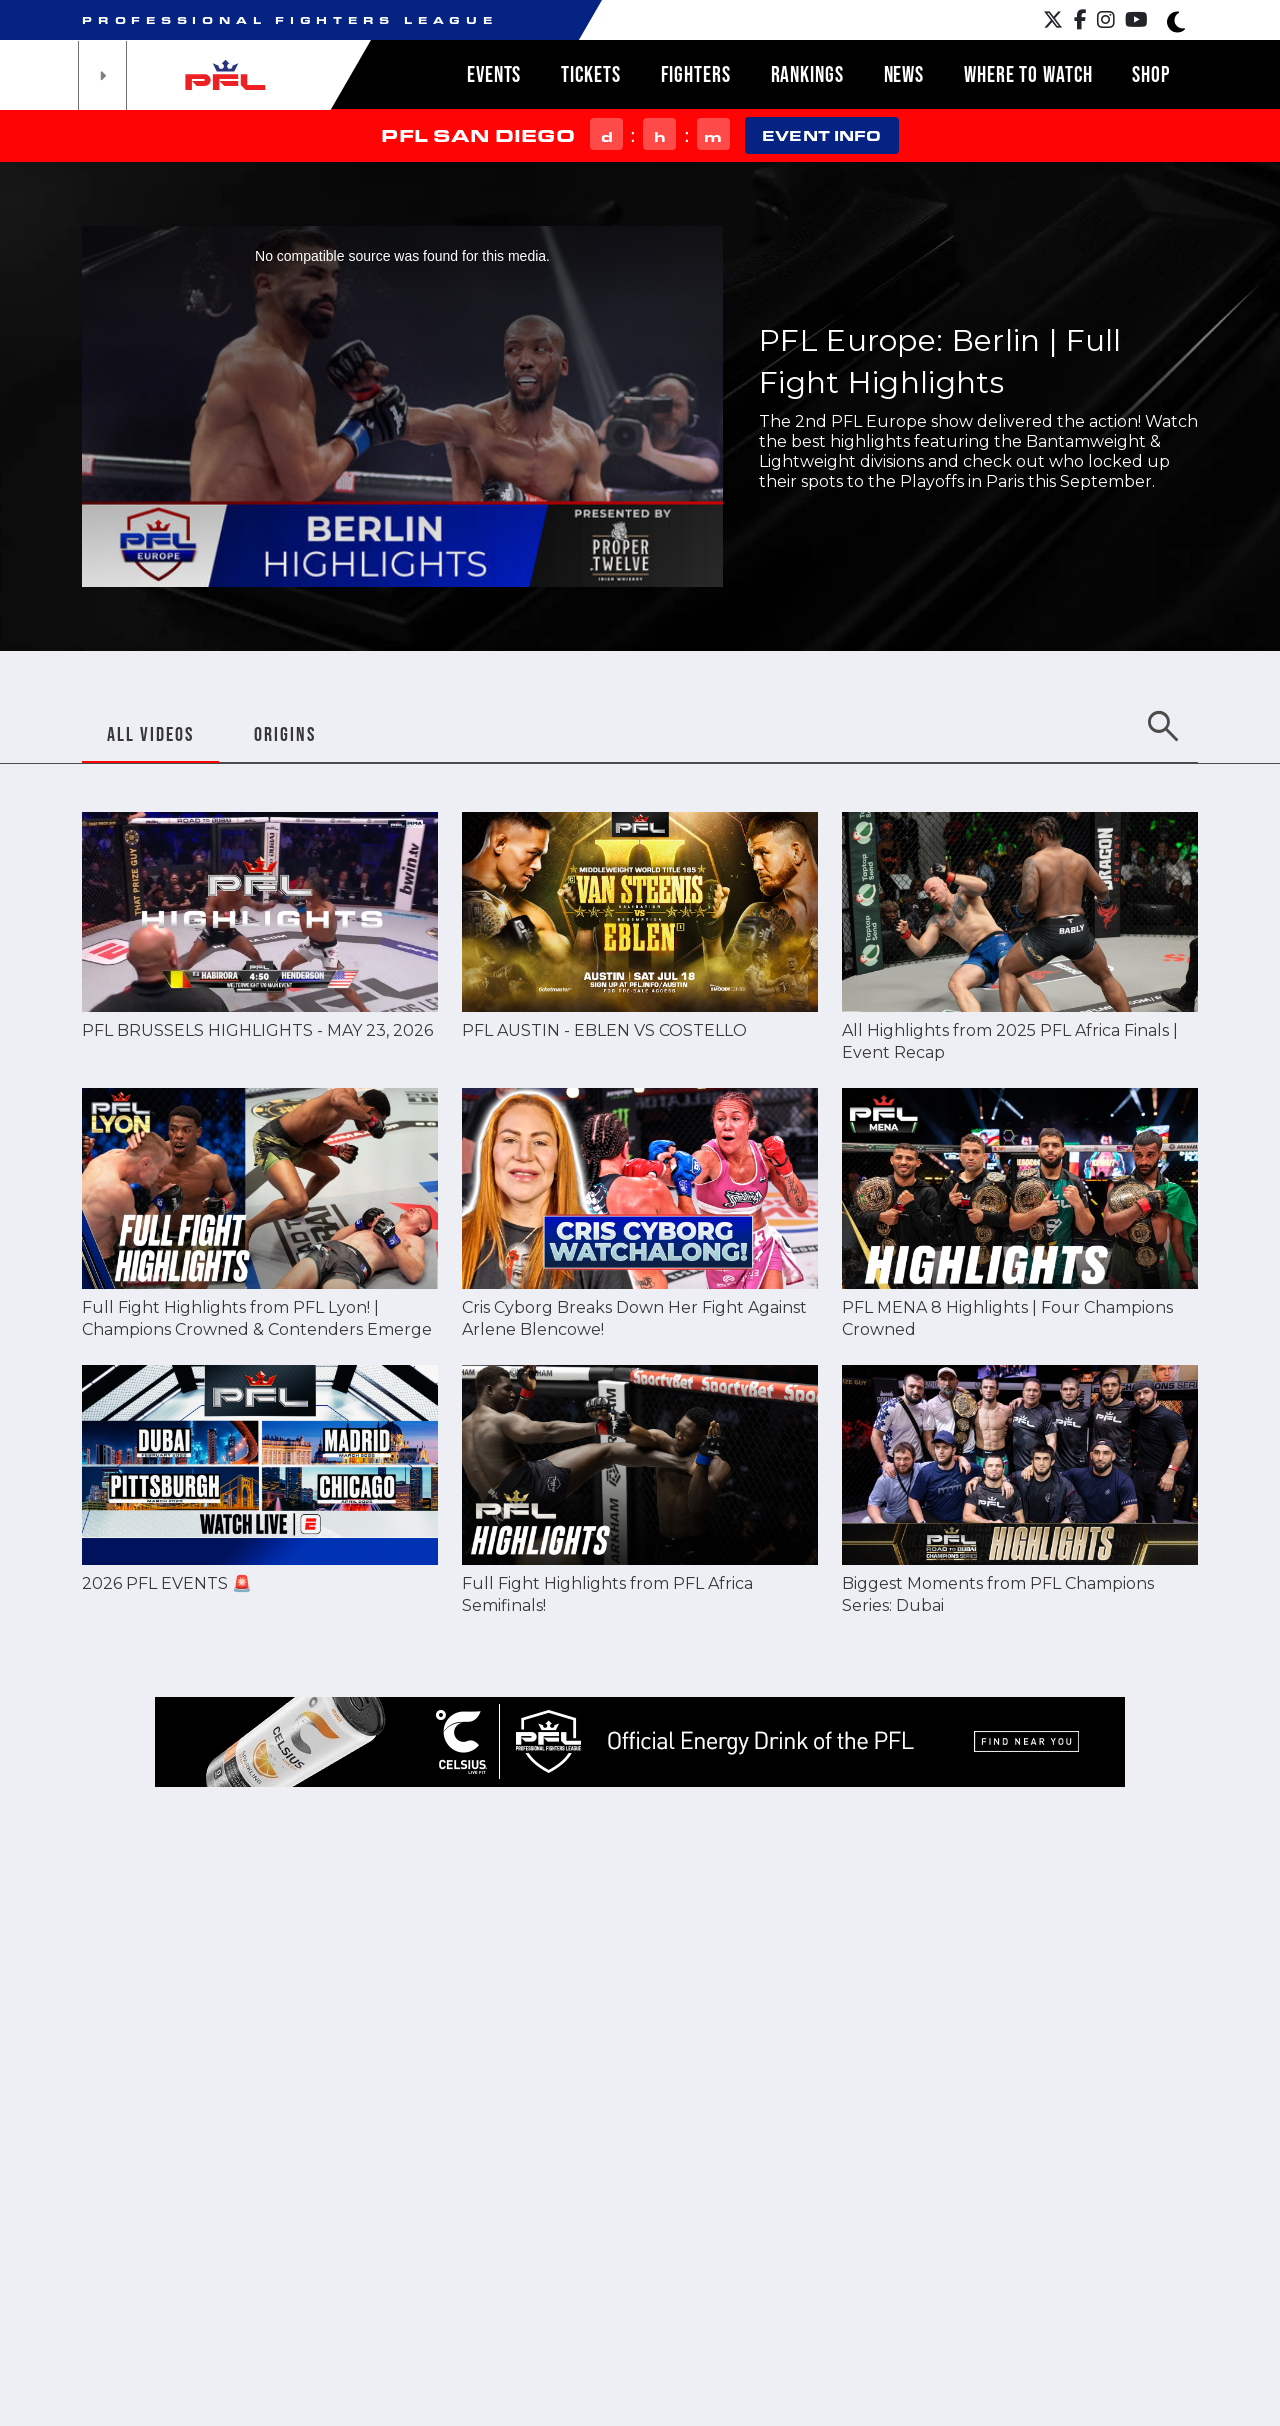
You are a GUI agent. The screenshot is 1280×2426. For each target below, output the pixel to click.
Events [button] (494, 74)
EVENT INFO (821, 135)
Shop (1151, 74)
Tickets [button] (590, 74)
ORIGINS (285, 734)
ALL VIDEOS (150, 734)
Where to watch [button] (1028, 74)
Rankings (807, 74)
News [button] (904, 74)
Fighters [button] (696, 74)
